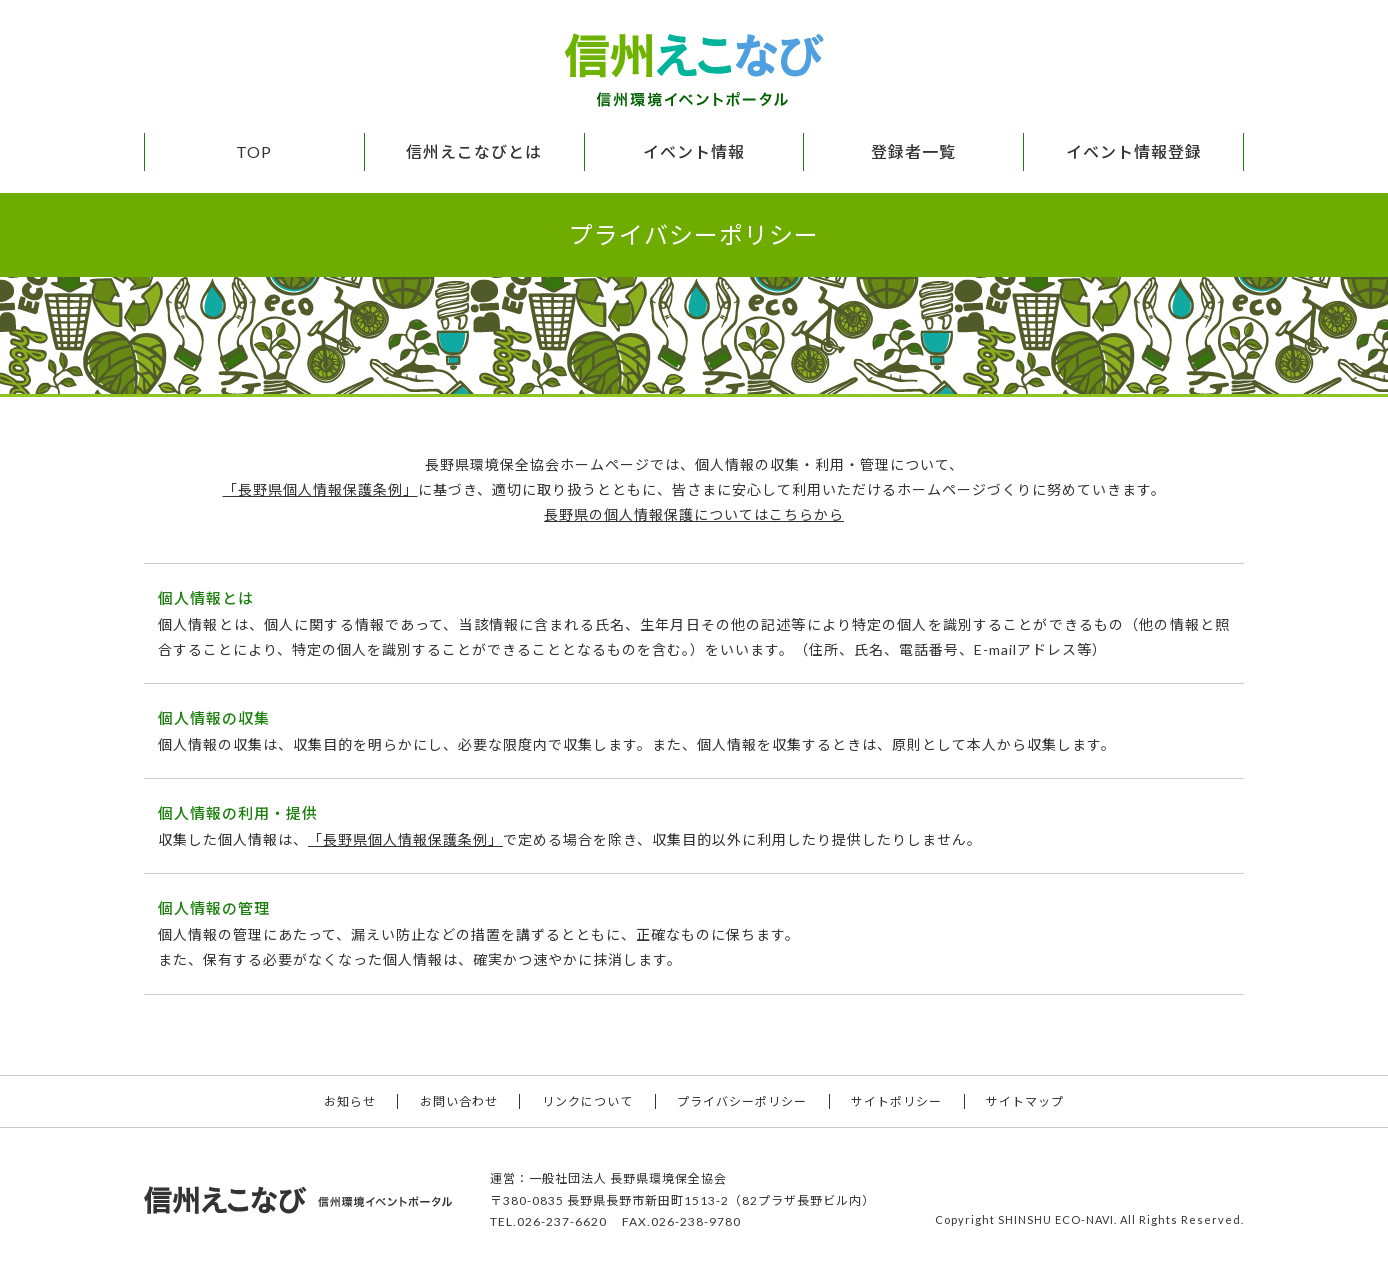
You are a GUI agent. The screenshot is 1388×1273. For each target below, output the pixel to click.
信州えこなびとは (474, 151)
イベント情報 (694, 151)
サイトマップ (1025, 1101)
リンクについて (587, 1101)
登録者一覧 (913, 151)
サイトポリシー (896, 1101)
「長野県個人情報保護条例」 (320, 489)
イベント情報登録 (1134, 151)
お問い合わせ (459, 1101)
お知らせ (350, 1101)
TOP (254, 151)
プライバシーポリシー (742, 1101)
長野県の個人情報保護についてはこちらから (694, 514)
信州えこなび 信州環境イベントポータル (694, 70)
